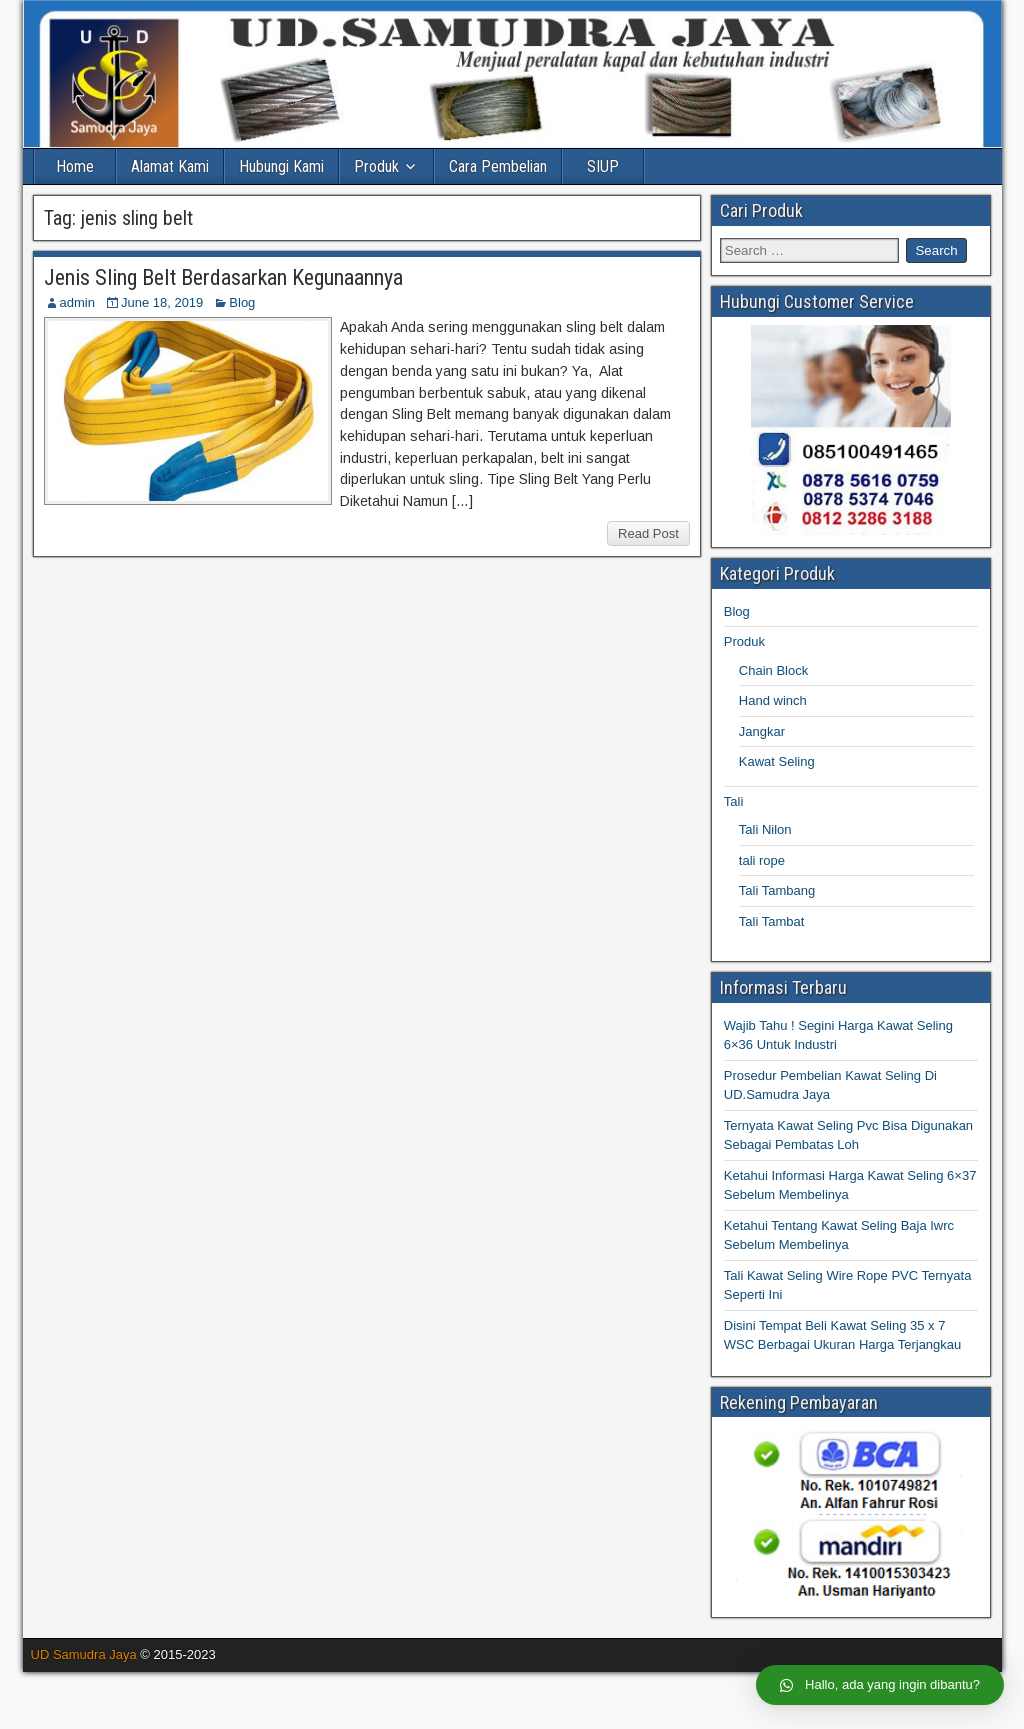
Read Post (648, 533)
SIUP (603, 166)
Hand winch (773, 700)
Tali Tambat (772, 921)
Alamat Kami (170, 166)
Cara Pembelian (498, 166)
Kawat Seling (777, 761)
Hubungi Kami (281, 166)
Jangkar (762, 731)
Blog (242, 302)
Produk (376, 166)
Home (75, 166)
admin (77, 302)
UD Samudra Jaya (84, 1654)
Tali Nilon (765, 829)
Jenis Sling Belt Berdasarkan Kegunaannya (223, 277)
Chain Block (773, 670)
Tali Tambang (777, 890)
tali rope (762, 860)
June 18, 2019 (162, 302)
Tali (734, 801)
